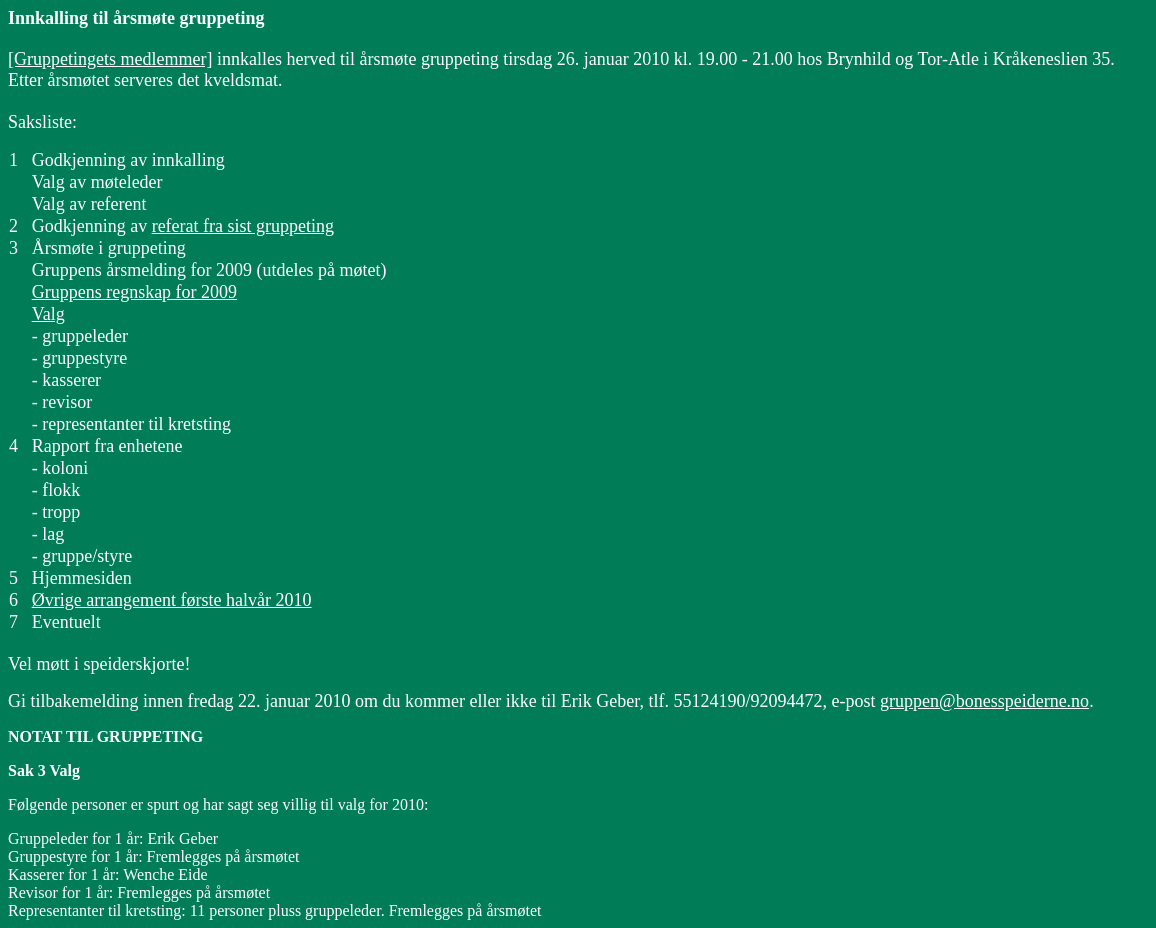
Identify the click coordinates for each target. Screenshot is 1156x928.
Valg (48, 314)
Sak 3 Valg (44, 770)
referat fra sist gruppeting (243, 226)
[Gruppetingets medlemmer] (110, 59)
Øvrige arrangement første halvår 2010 (172, 600)
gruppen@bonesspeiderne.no (984, 701)
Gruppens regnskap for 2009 (134, 292)
